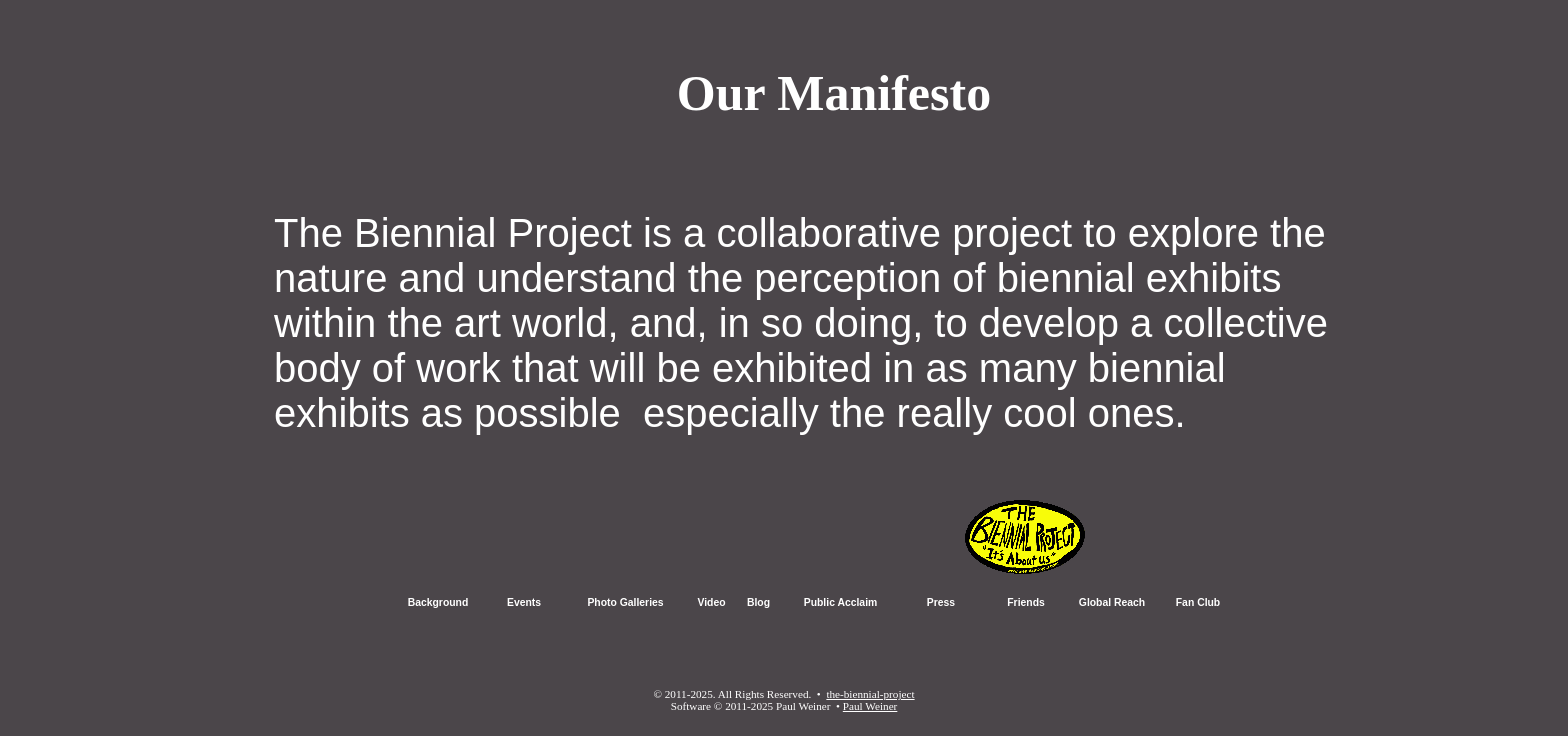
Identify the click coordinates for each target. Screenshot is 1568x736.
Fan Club (1198, 602)
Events (524, 602)
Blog (758, 602)
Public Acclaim (841, 602)
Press (941, 602)
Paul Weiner (870, 706)
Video (711, 602)
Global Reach (1112, 602)
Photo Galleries (625, 602)
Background (438, 602)
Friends (1026, 602)
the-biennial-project (870, 694)
